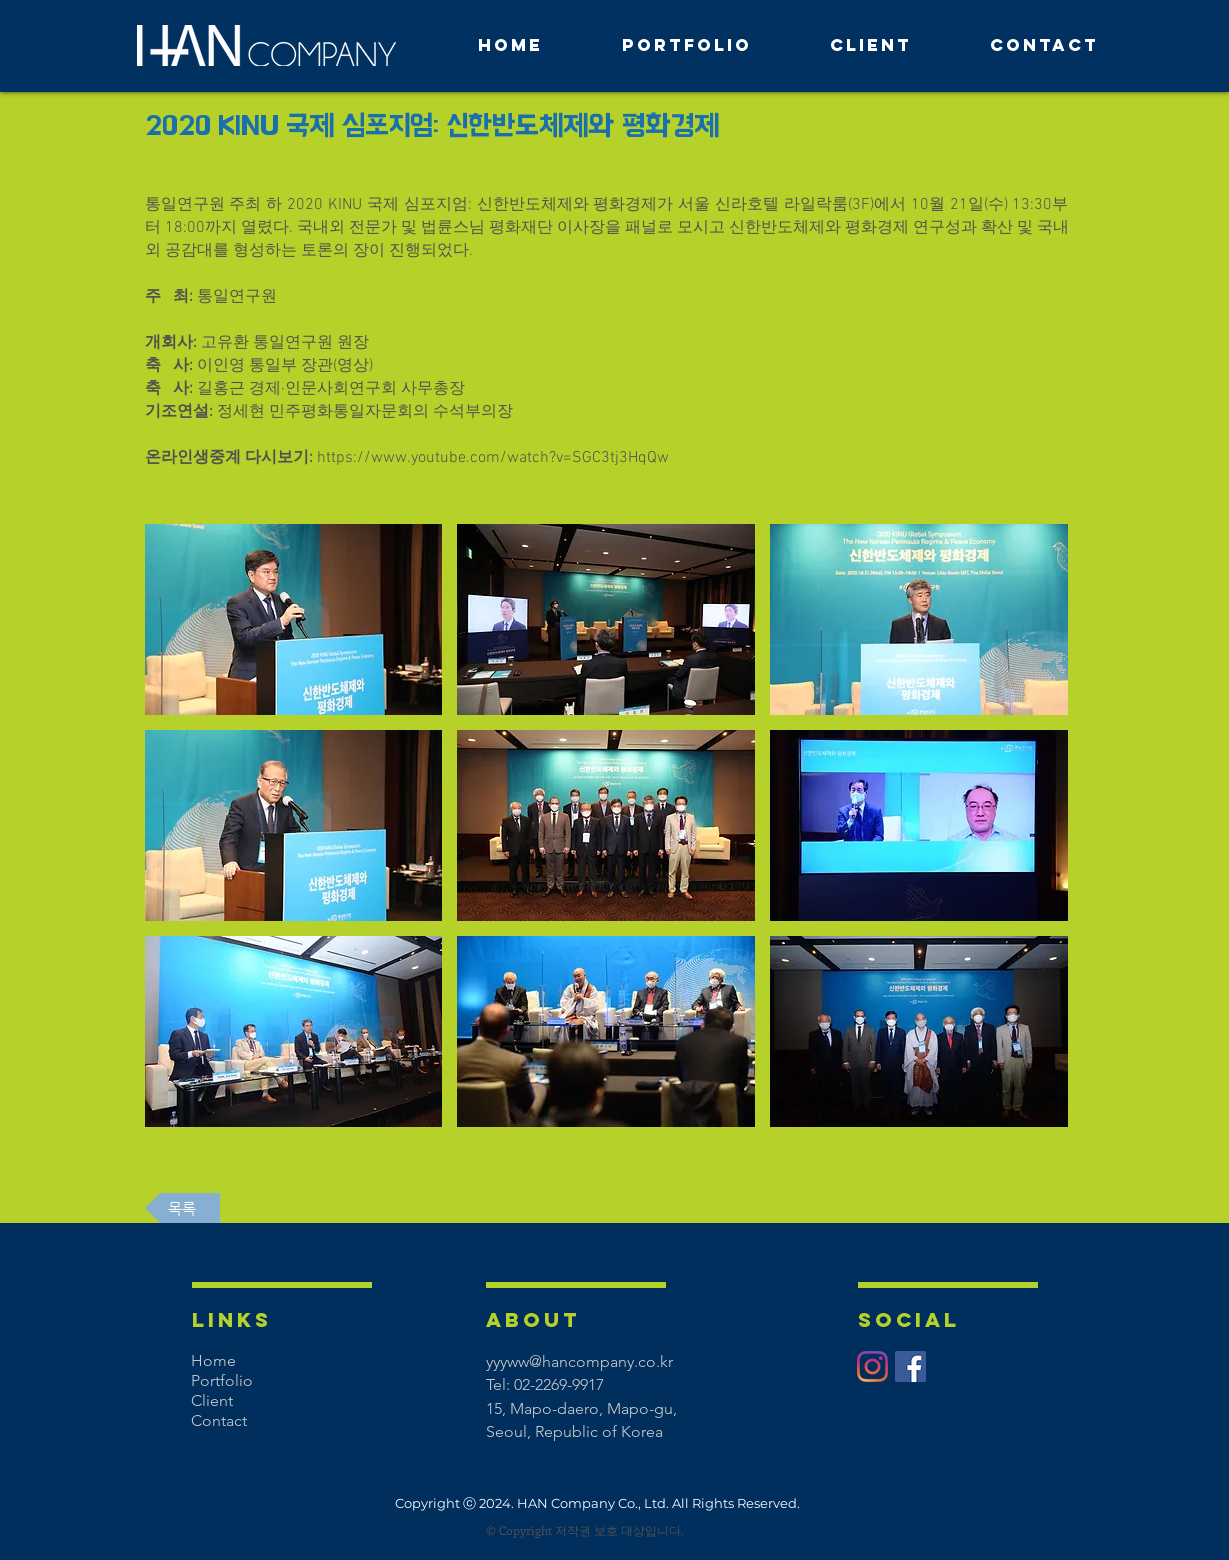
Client (212, 1400)
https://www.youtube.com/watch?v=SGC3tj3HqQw (493, 458)
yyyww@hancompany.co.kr (579, 1361)
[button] (294, 619)
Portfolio (222, 1380)
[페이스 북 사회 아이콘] (910, 1366)
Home (213, 1360)
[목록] (182, 1208)
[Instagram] (872, 1366)
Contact (219, 1420)
